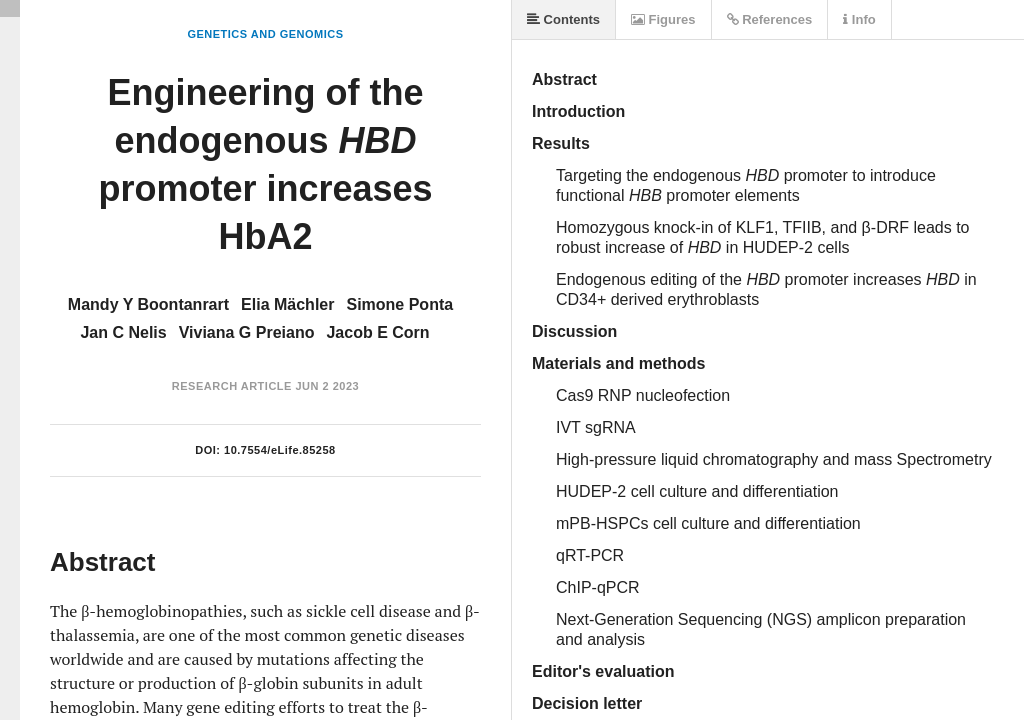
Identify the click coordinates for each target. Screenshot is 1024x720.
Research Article (232, 386)
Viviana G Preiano (247, 332)
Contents (563, 19)
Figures (663, 19)
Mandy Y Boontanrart (148, 304)
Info (859, 19)
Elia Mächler (287, 304)
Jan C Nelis (123, 332)
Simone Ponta (399, 304)
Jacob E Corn (377, 332)
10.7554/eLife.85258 (280, 450)
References (770, 19)
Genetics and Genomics (265, 34)
